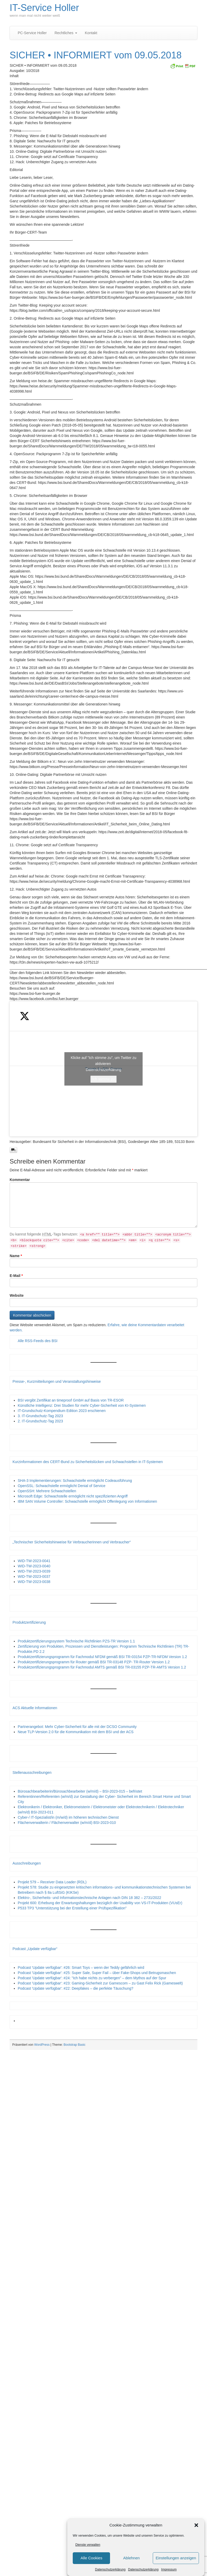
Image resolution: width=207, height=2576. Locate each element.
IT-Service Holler (44, 7)
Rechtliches (65, 33)
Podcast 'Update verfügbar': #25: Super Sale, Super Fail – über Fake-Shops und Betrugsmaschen (97, 1973)
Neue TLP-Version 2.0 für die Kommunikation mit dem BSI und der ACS (75, 1732)
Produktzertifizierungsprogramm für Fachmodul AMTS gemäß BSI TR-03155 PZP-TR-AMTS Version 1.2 (102, 1667)
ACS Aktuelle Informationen (35, 1708)
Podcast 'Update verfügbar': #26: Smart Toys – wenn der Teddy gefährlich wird (81, 1967)
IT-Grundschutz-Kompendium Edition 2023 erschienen (62, 1411)
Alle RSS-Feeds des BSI (38, 1341)
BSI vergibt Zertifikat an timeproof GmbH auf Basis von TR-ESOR (71, 1400)
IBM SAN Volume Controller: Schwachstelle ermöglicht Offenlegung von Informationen (87, 1501)
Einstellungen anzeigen (176, 2558)
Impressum (168, 2569)
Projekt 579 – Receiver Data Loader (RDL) (52, 1882)
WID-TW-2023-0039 (34, 1571)
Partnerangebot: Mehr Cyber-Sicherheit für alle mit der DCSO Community (77, 1727)
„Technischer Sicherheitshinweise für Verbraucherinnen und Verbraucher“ (72, 1542)
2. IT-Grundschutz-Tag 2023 (40, 1421)
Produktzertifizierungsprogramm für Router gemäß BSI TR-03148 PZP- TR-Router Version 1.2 (94, 1662)
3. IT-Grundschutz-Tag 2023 (40, 1416)
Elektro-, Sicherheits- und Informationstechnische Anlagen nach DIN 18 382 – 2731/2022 (89, 1898)
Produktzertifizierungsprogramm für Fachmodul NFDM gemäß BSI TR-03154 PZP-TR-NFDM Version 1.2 (102, 1657)
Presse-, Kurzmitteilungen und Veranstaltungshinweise (57, 1381)
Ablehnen (131, 2558)
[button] (196, 2525)
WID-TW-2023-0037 (34, 1576)
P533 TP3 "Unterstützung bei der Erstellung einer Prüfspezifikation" (72, 1908)
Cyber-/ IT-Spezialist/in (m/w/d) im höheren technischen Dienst (68, 1817)
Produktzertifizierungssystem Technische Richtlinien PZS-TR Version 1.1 (76, 1641)
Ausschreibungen (27, 1863)
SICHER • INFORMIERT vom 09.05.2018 (96, 55)
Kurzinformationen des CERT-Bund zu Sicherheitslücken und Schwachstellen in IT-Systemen (88, 1462)
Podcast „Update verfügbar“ (35, 1949)
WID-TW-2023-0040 (34, 1566)
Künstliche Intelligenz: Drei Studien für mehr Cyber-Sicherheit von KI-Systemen (82, 1405)
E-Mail (16, 1276)
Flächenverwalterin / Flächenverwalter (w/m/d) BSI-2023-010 (67, 1822)
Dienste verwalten (87, 2545)
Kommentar (20, 1180)
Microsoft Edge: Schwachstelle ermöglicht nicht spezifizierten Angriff (73, 1496)
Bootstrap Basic (75, 2045)
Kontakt (91, 33)
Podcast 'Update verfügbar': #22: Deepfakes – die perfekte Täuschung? (75, 1988)
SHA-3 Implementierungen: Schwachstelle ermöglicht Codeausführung (75, 1480)
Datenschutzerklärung (110, 2569)
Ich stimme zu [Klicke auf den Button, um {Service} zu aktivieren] (103, 1079)
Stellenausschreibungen (32, 1772)
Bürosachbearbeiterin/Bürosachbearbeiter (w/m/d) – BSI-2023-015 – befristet (80, 1791)
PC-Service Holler (32, 33)
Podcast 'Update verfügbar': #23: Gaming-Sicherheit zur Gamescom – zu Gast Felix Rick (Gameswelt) (100, 1983)
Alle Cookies (91, 2558)
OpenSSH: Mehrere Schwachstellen (47, 1491)
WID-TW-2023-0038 (34, 1582)
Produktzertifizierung (29, 1622)
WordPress (42, 2045)
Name (16, 1256)
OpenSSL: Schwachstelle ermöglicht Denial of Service (61, 1486)
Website (16, 1295)
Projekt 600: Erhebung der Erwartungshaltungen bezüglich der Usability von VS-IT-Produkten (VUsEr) (100, 1903)
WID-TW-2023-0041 (34, 1561)
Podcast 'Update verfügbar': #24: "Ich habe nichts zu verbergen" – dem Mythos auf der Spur (92, 1978)
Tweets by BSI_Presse (103, 1069)
